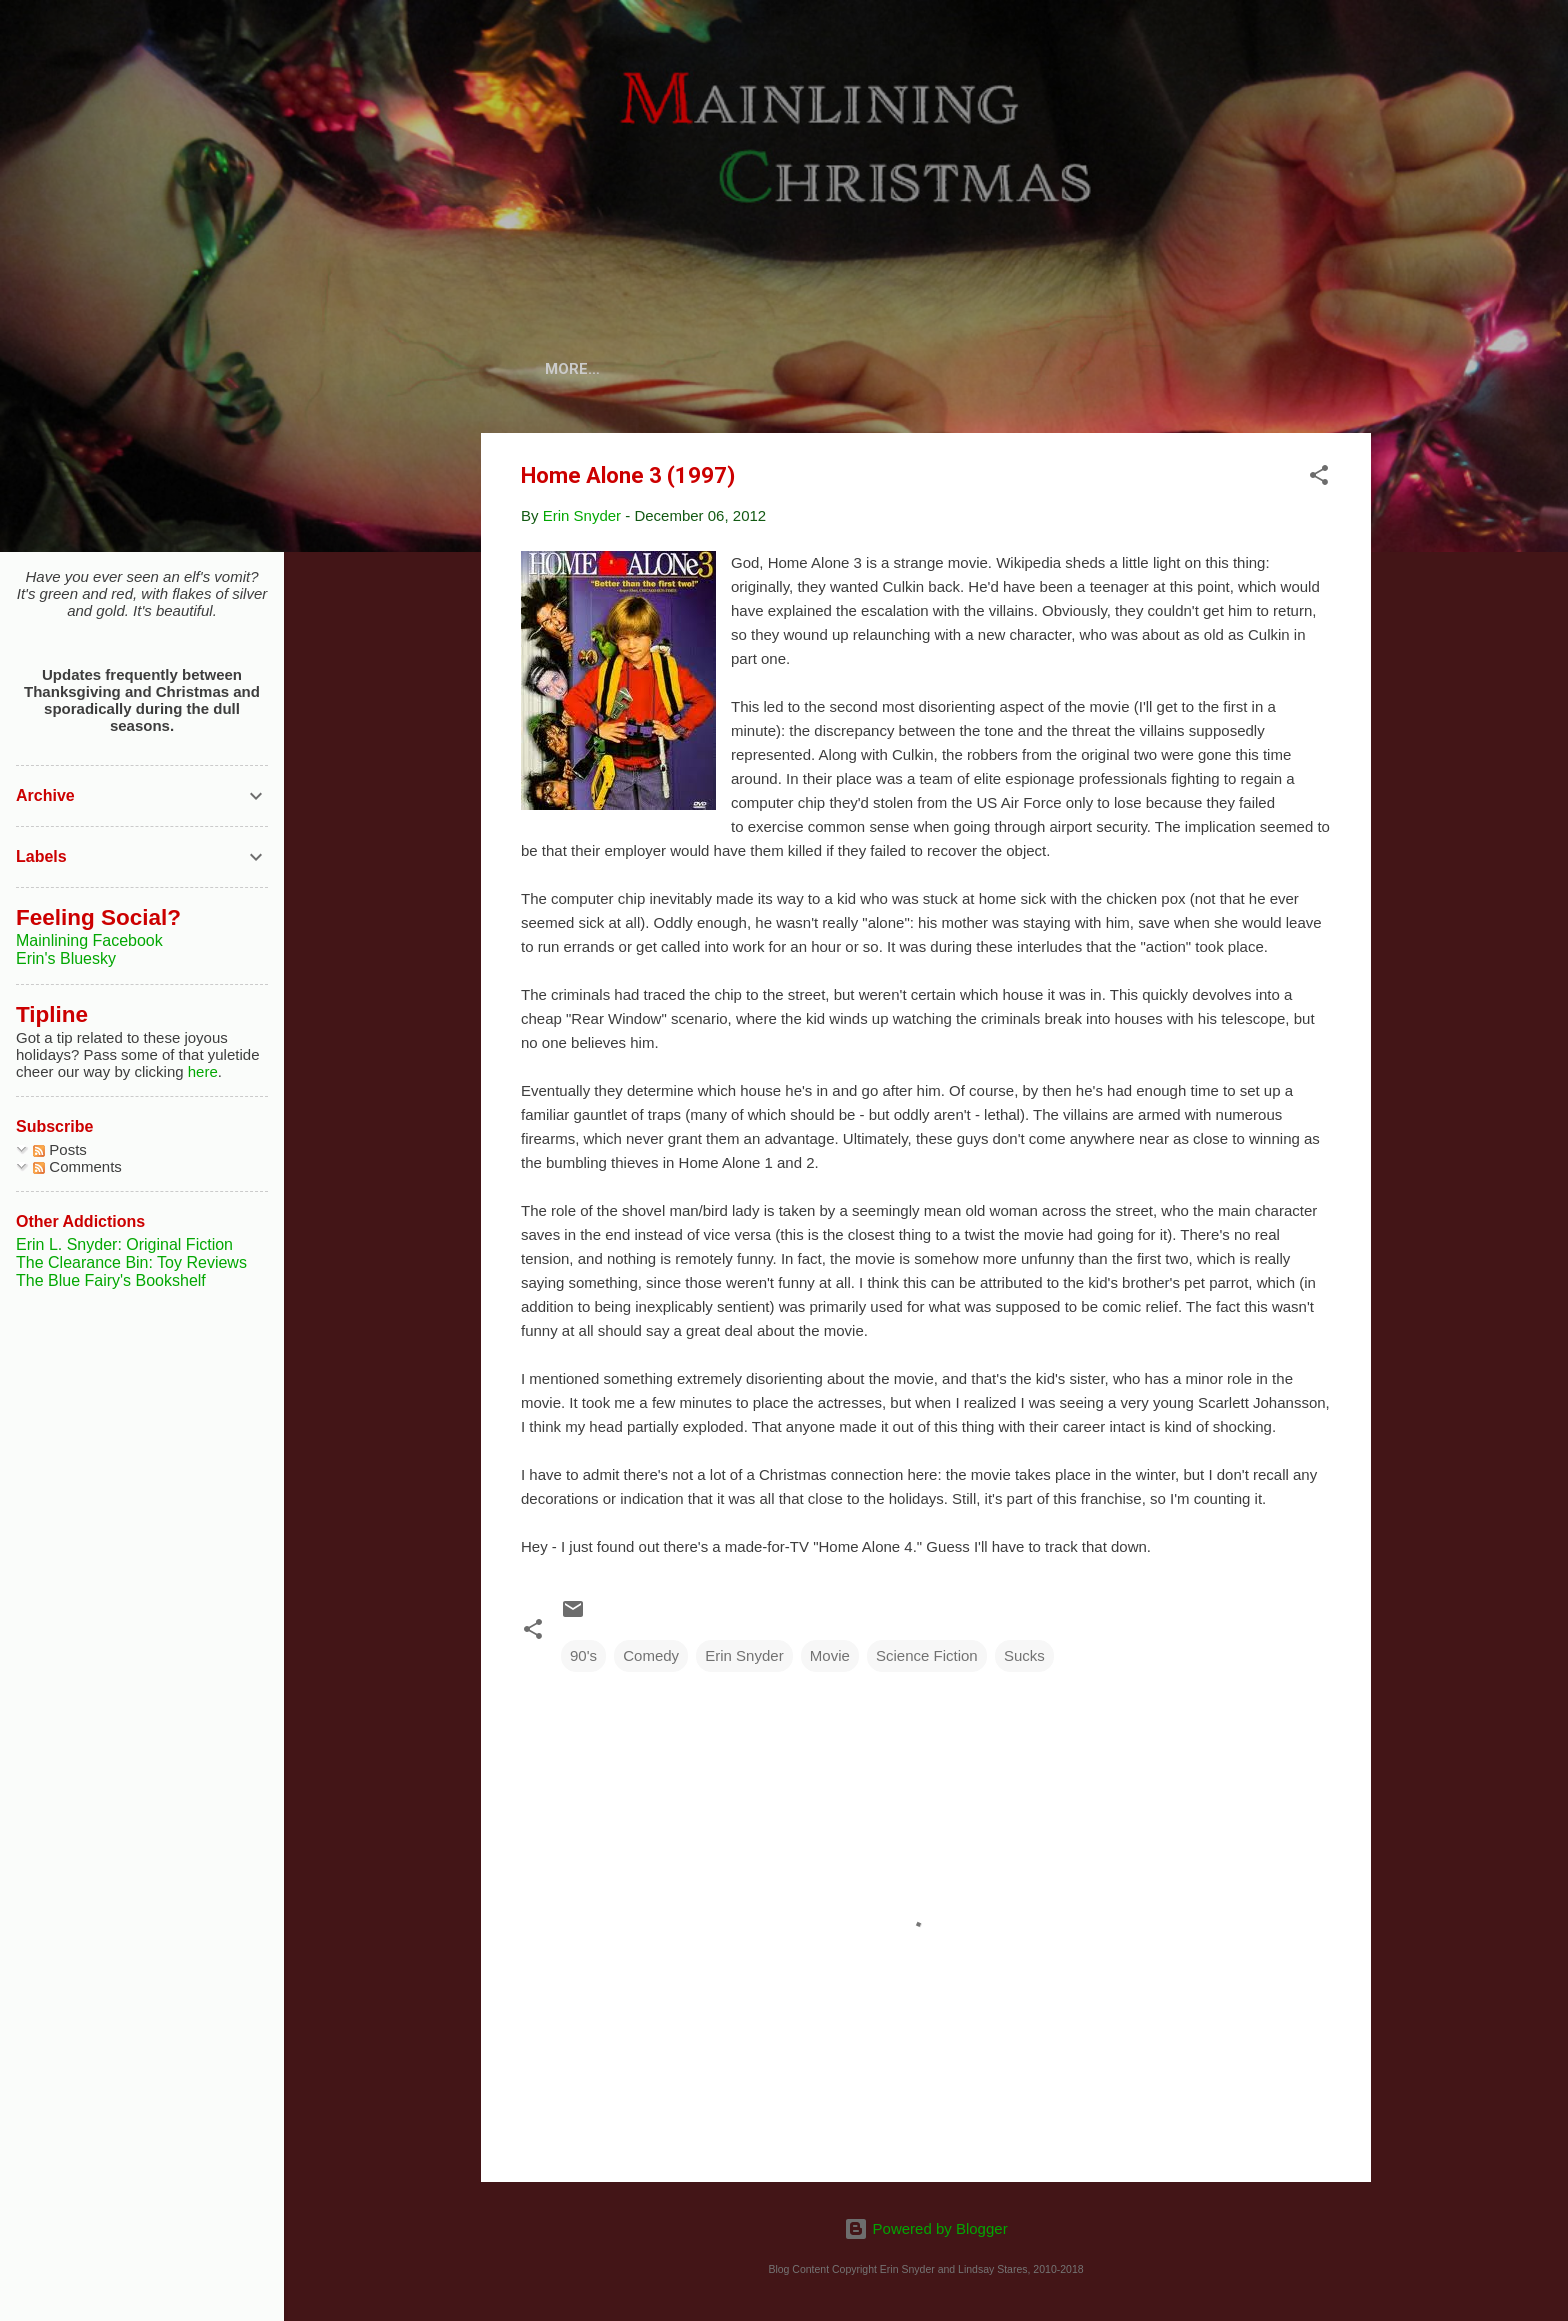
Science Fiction (927, 1659)
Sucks (1024, 1659)
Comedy (651, 1659)
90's (583, 1659)
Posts (60, 1149)
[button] (1319, 482)
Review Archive (1008, 369)
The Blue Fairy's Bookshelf (111, 1280)
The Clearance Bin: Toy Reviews (131, 1262)
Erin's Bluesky (66, 958)
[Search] (1359, 54)
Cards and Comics (833, 369)
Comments (77, 1166)
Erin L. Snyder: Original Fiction (124, 1244)
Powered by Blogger (925, 2228)
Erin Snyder (744, 1659)
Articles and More (1185, 369)
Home (610, 369)
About (694, 369)
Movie (830, 1659)
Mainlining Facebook (89, 940)
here (203, 1071)
